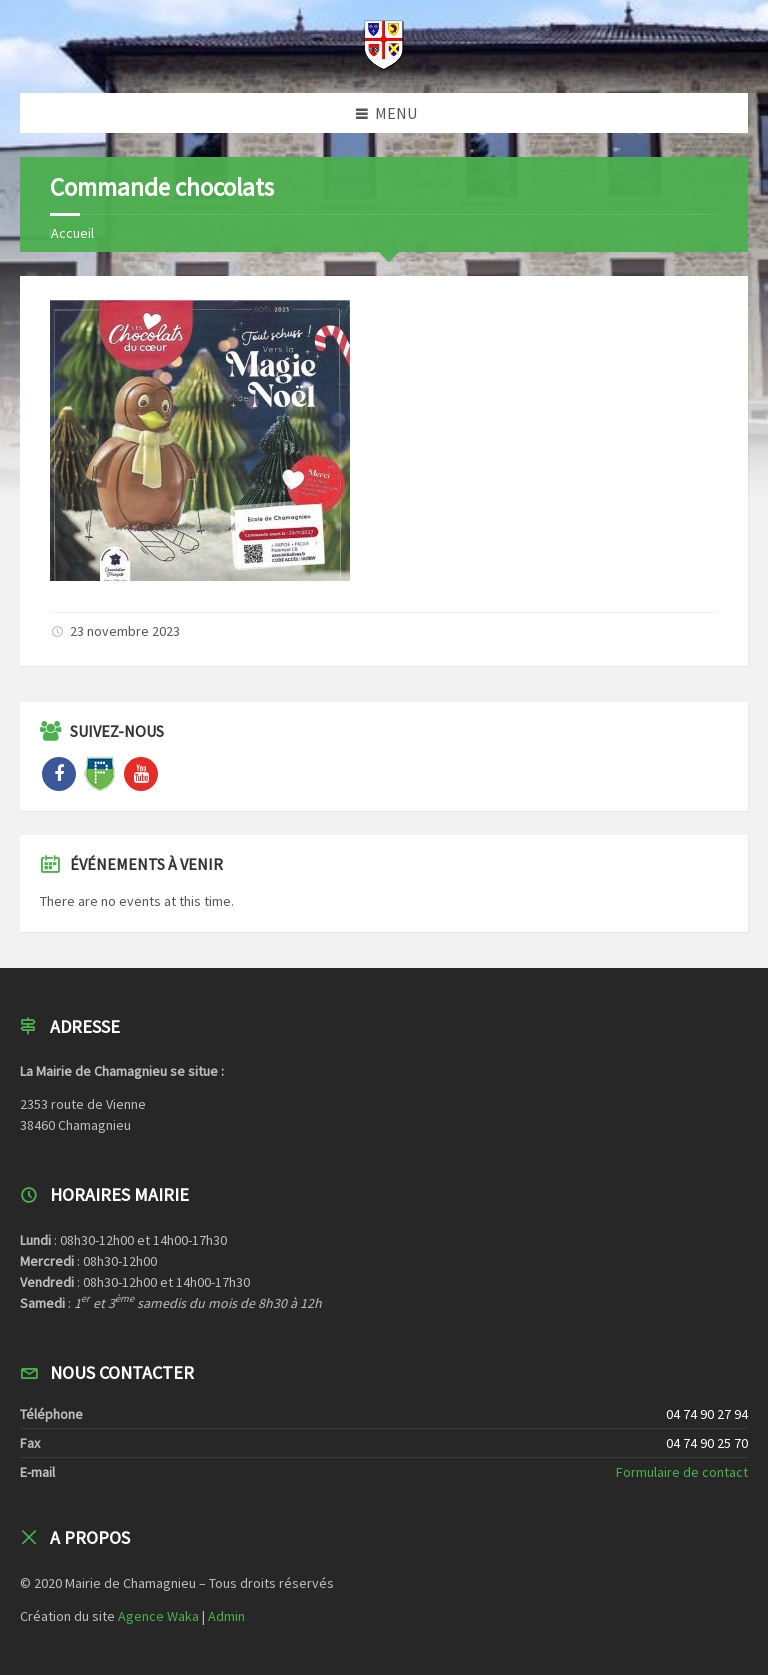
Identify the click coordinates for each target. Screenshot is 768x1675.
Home (67, 233)
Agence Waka (158, 1616)
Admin (226, 1616)
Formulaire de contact (682, 1472)
